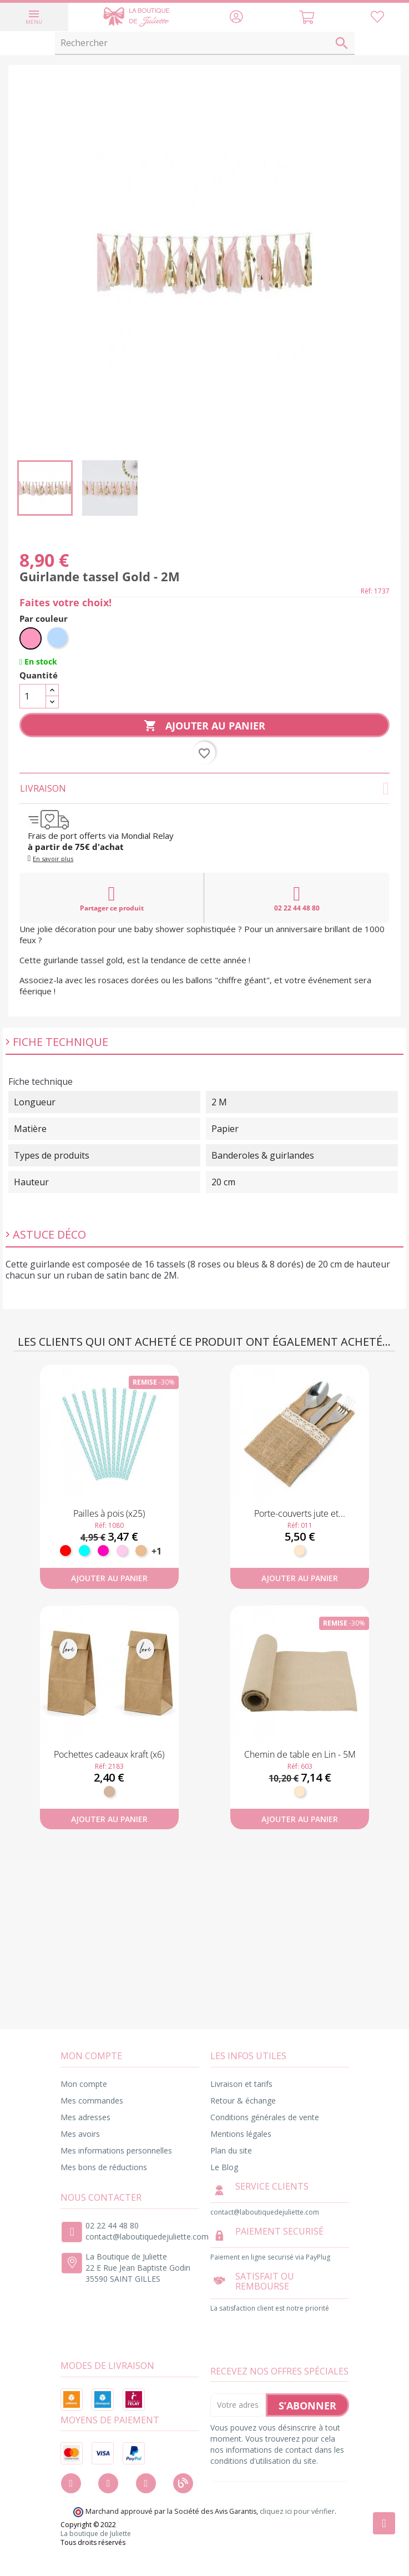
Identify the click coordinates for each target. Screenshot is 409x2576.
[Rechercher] (205, 43)
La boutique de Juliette (95, 2533)
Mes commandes (91, 2100)
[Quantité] (32, 696)
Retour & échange (243, 2100)
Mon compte (83, 2084)
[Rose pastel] (122, 1550)
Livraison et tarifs (241, 2084)
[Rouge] (65, 1550)
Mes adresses (85, 2117)
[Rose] (30, 638)
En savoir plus (53, 858)
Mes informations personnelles (116, 2150)
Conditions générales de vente (264, 2117)
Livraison (205, 788)
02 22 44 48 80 (297, 898)
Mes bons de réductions (103, 2167)
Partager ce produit (112, 898)
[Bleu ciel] (58, 638)
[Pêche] (141, 1550)
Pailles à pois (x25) (109, 1513)
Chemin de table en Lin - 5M (300, 1754)
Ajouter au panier (204, 726)
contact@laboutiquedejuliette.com (147, 2236)
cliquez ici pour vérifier (297, 2511)
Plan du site (231, 2150)
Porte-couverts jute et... (299, 1513)
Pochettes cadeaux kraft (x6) (109, 1754)
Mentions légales (240, 2134)
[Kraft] (109, 1791)
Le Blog (224, 2167)
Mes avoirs (80, 2134)
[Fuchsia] (103, 1550)
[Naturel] (299, 1550)
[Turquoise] (84, 1550)
